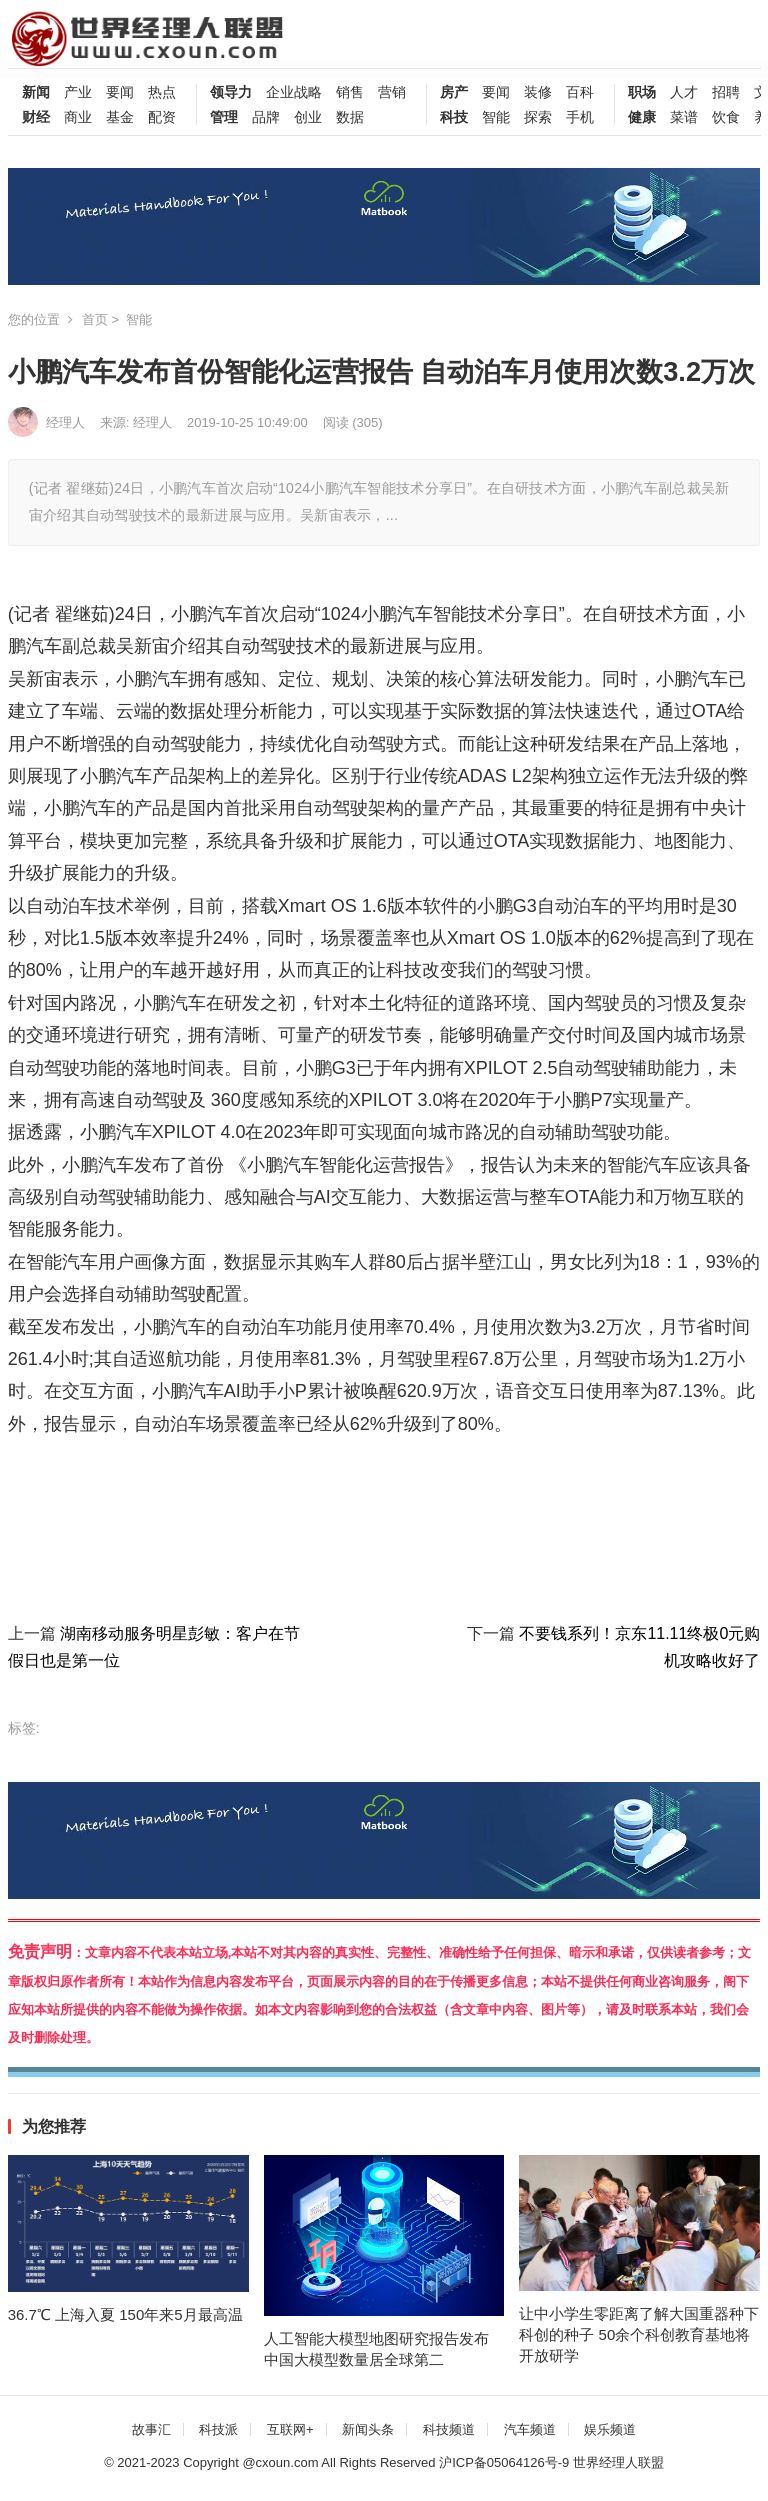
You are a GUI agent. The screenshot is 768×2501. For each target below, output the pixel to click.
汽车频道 (530, 2429)
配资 (162, 117)
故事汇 (151, 2429)
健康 (642, 117)
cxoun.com (287, 2462)
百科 (580, 92)
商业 (78, 117)
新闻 (36, 92)
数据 (350, 117)
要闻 (120, 92)
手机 (580, 117)
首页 (95, 319)
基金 (120, 117)
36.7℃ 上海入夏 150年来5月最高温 (125, 2314)
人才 (684, 92)
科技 (454, 117)
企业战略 (294, 92)
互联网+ (290, 2429)
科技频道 (449, 2429)
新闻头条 (368, 2429)
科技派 (218, 2429)
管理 (224, 117)
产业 (78, 92)
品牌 (266, 117)
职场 (642, 92)
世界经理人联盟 (618, 2462)
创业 (308, 117)
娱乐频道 (610, 2429)
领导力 (231, 92)
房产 (454, 92)
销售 (350, 92)
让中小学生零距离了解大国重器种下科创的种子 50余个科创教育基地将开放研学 (639, 2334)
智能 (496, 117)
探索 (538, 117)
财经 (36, 117)
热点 (162, 92)
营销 (392, 92)
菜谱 (684, 117)
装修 (538, 92)
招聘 (726, 92)
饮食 (726, 117)
